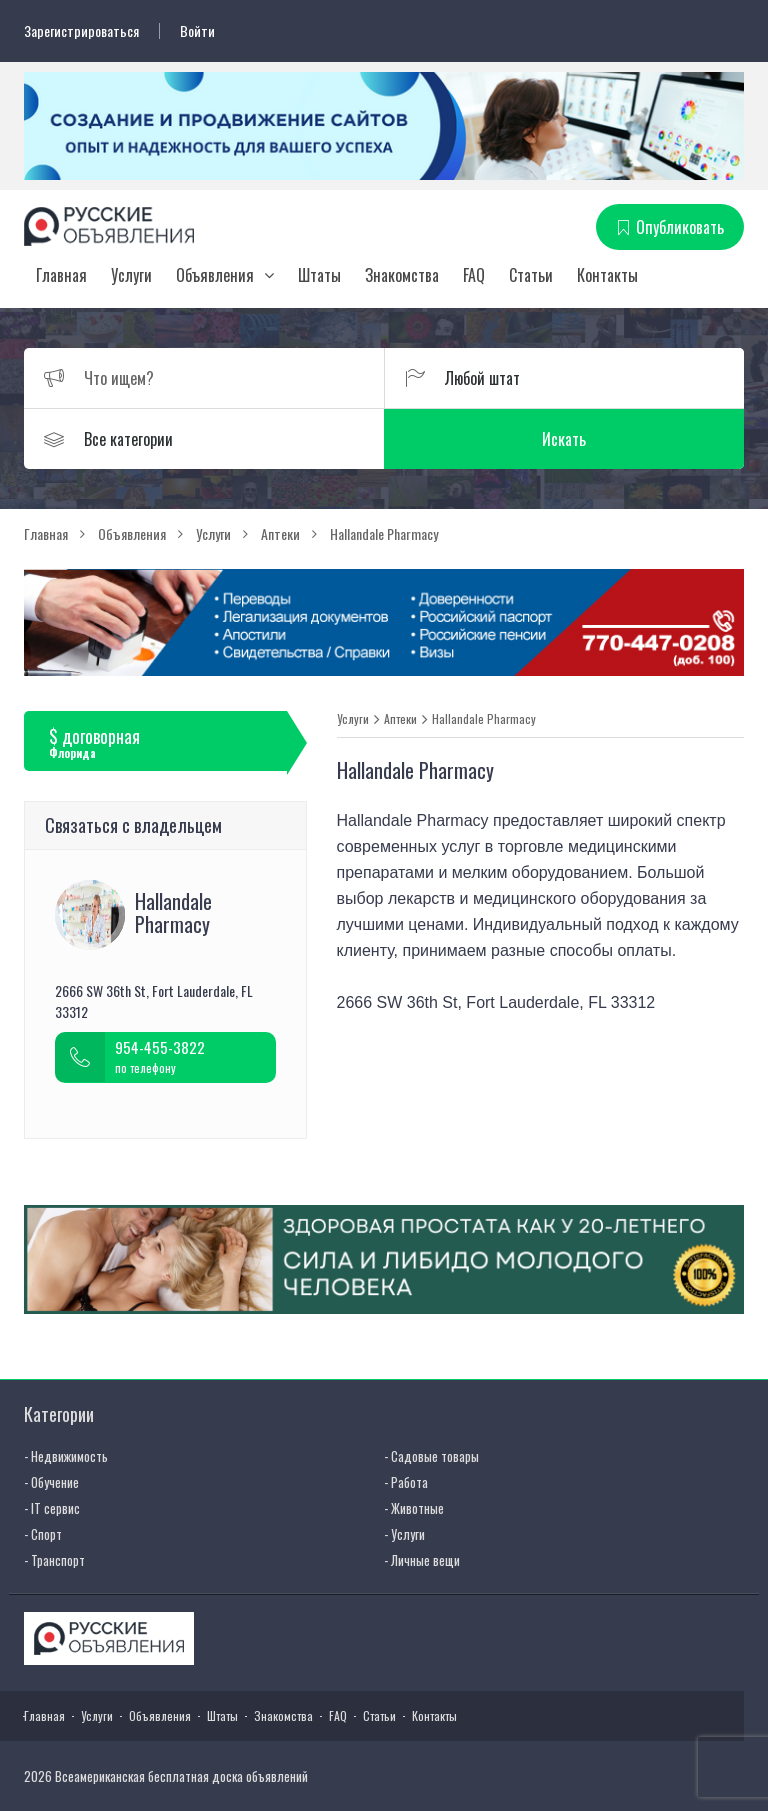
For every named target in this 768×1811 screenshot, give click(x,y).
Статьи (531, 275)
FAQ (474, 275)
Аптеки (400, 719)
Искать (564, 439)
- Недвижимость (66, 1456)
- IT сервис (52, 1508)
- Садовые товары (431, 1456)
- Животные (414, 1508)
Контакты (607, 275)
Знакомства (402, 275)
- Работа (406, 1482)
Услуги (131, 275)
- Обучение (51, 1482)
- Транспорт (54, 1560)
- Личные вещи (422, 1560)
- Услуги (404, 1534)
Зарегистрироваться (81, 31)
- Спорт (43, 1534)
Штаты (319, 275)
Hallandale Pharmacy (484, 719)
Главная (61, 275)
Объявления (215, 275)
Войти (197, 31)
